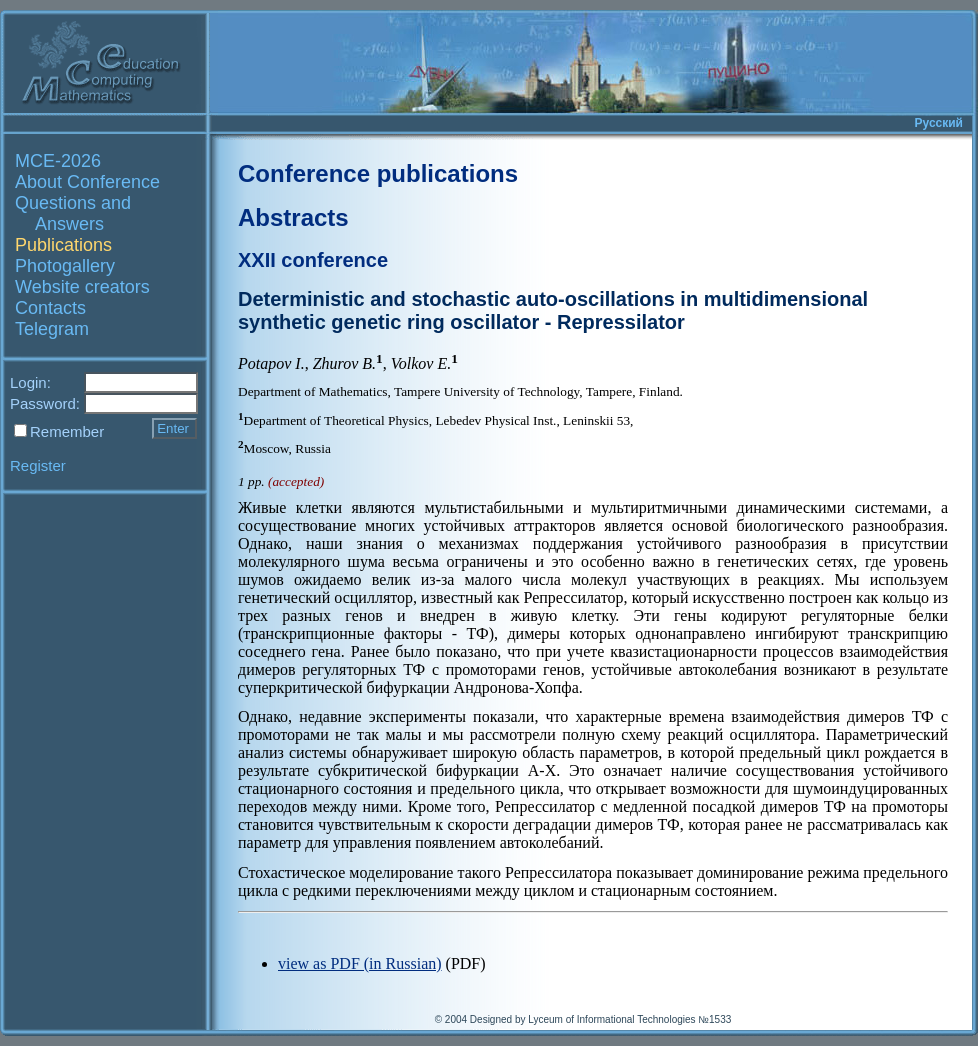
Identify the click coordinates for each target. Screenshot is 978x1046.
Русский (939, 123)
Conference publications (378, 173)
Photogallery (65, 266)
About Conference (87, 182)
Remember (67, 431)
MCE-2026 (58, 161)
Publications (63, 245)
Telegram (52, 329)
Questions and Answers (73, 213)
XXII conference (313, 260)
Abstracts (293, 217)
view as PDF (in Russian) (360, 963)
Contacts (50, 308)
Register (38, 465)
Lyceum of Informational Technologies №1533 (629, 1019)
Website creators (82, 287)
